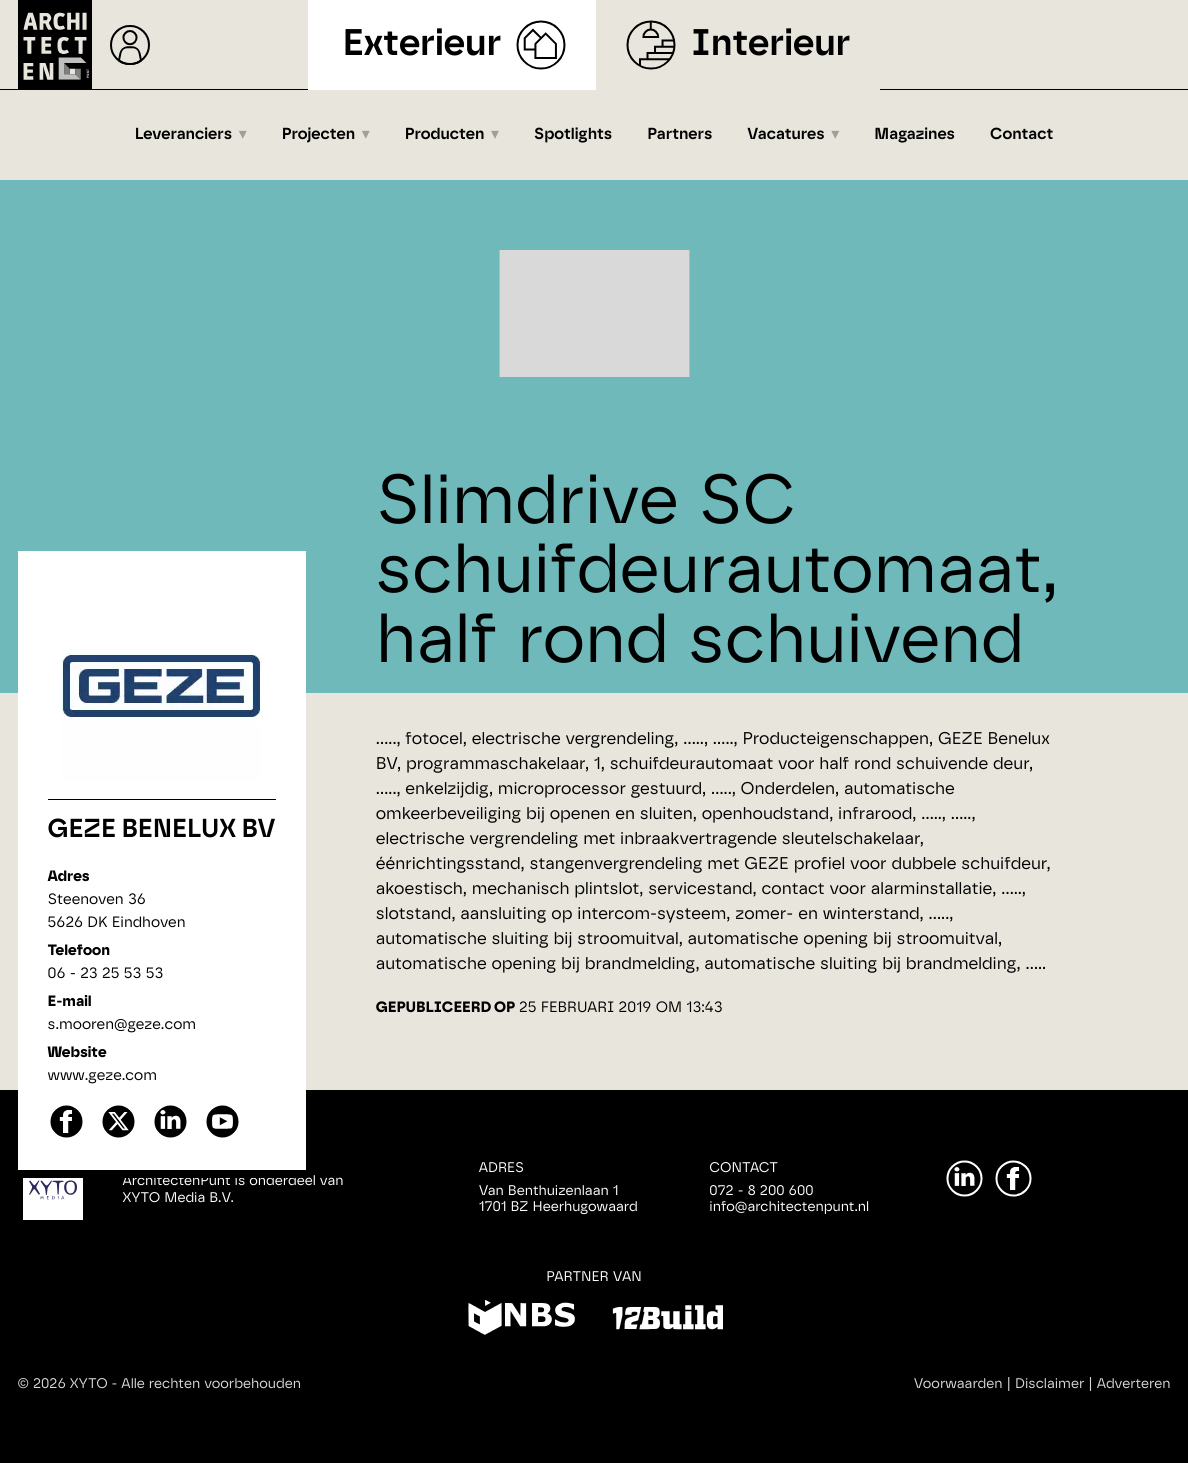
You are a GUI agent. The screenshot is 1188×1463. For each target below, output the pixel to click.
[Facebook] (1013, 1178)
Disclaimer (1049, 1384)
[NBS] (521, 1321)
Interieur (770, 44)
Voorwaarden (958, 1384)
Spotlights (573, 135)
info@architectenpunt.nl (789, 1207)
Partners (679, 135)
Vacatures (785, 135)
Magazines (914, 135)
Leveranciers (183, 135)
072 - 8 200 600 (761, 1191)
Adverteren (1134, 1384)
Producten (445, 135)
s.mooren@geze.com (122, 1024)
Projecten (318, 135)
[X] (118, 1135)
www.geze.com (102, 1075)
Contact (1021, 135)
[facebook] (66, 1135)
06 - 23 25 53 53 (106, 973)
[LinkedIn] (964, 1178)
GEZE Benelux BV (162, 830)
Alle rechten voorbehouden (211, 1384)
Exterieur (422, 44)
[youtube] (222, 1135)
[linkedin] (170, 1135)
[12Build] (667, 1321)
